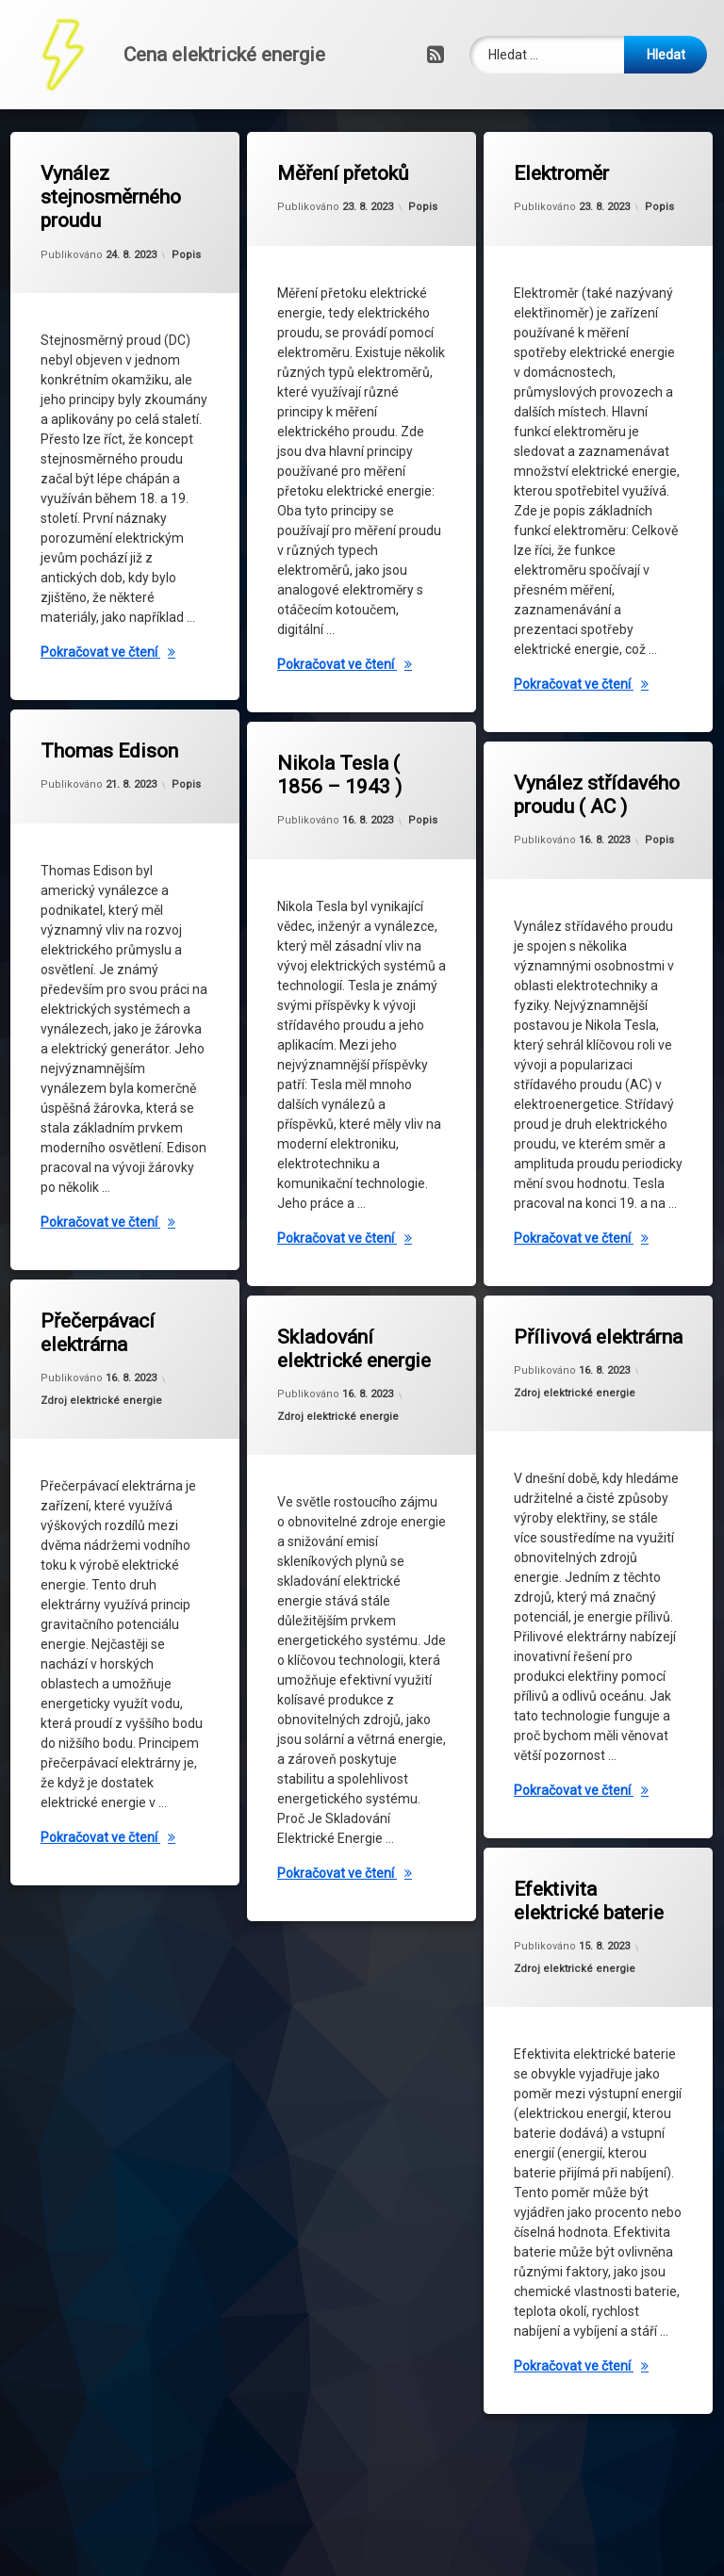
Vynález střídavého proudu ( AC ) (591, 769)
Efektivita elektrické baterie (589, 1882)
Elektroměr (563, 176)
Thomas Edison (114, 731)
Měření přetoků (345, 174)
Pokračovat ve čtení (128, 654)
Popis (188, 251)
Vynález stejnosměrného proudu (113, 200)
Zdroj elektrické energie (112, 1383)
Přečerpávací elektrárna (111, 1297)
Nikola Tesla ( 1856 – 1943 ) (349, 750)
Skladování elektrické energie (353, 1328)
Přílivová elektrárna (592, 1324)
